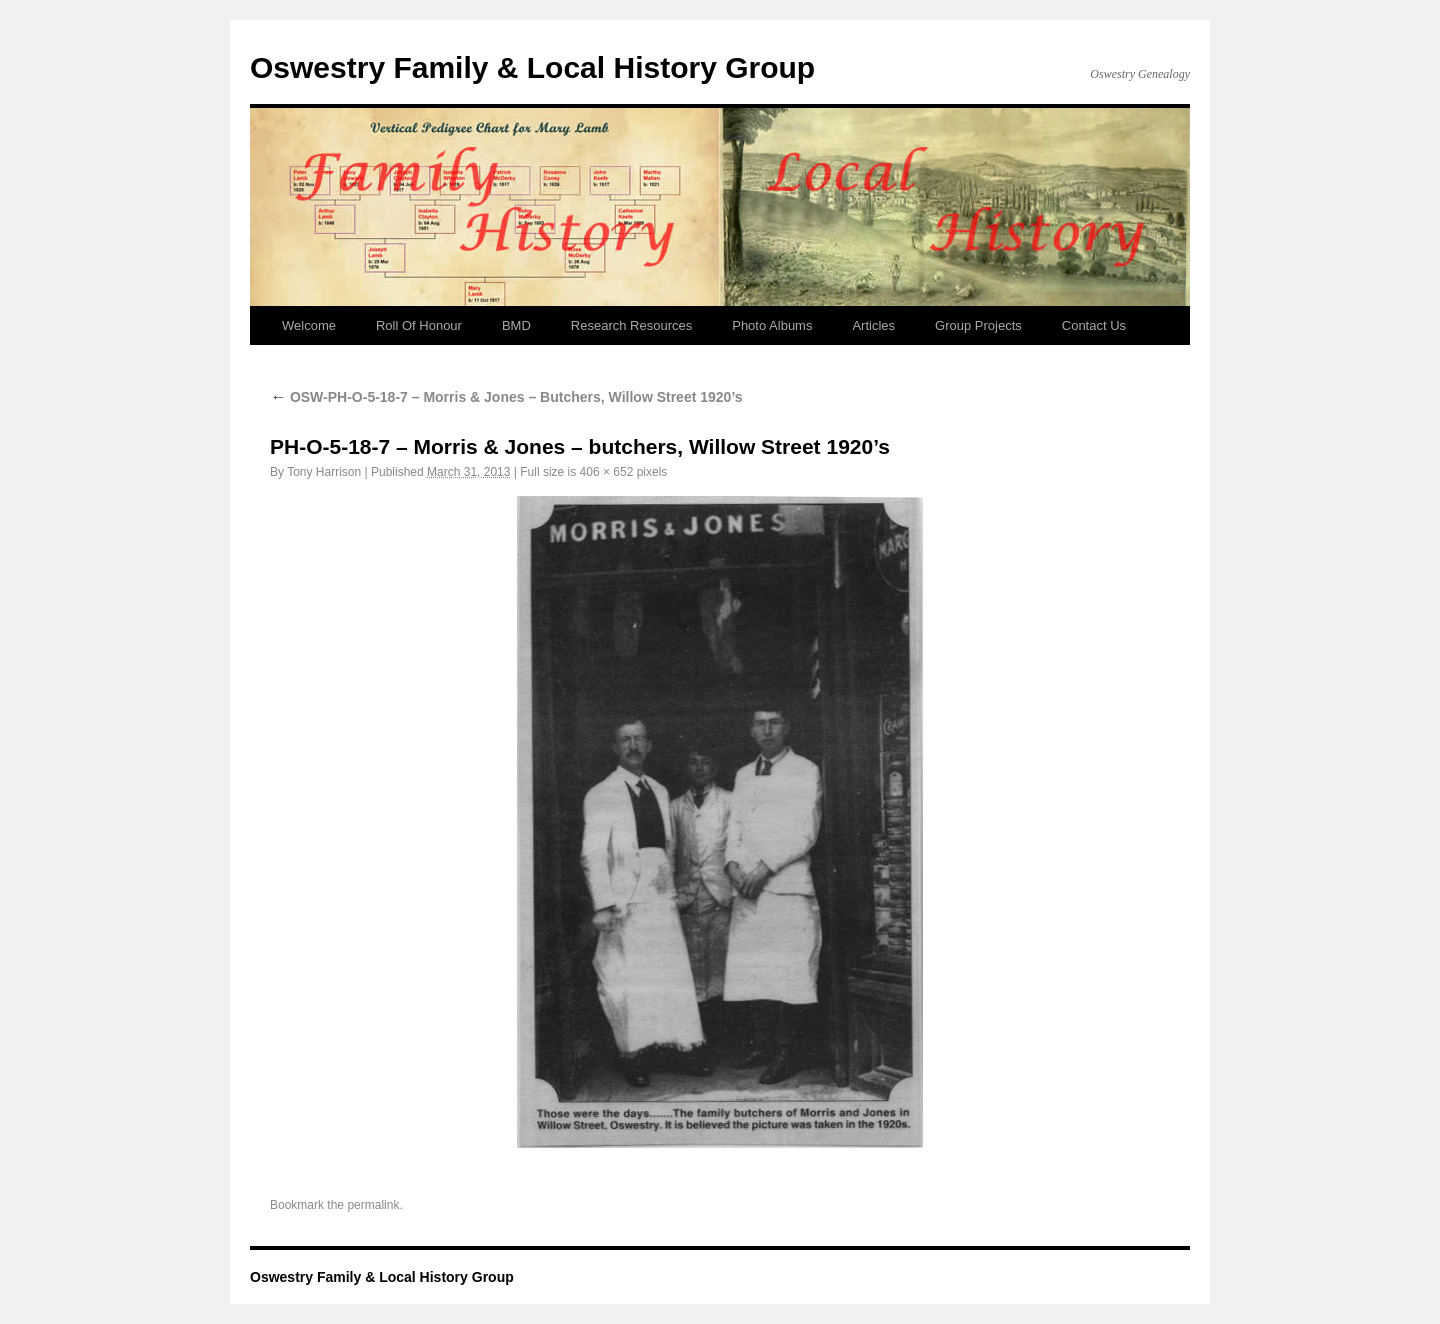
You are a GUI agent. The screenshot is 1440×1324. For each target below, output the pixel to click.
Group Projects (978, 325)
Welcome (309, 325)
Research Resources (631, 325)
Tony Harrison (324, 472)
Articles (873, 325)
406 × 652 (607, 472)
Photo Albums (772, 325)
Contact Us (1094, 325)
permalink (373, 1205)
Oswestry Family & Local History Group (532, 67)
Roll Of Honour (419, 325)
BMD (516, 325)
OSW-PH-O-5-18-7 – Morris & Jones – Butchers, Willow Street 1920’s (506, 397)
